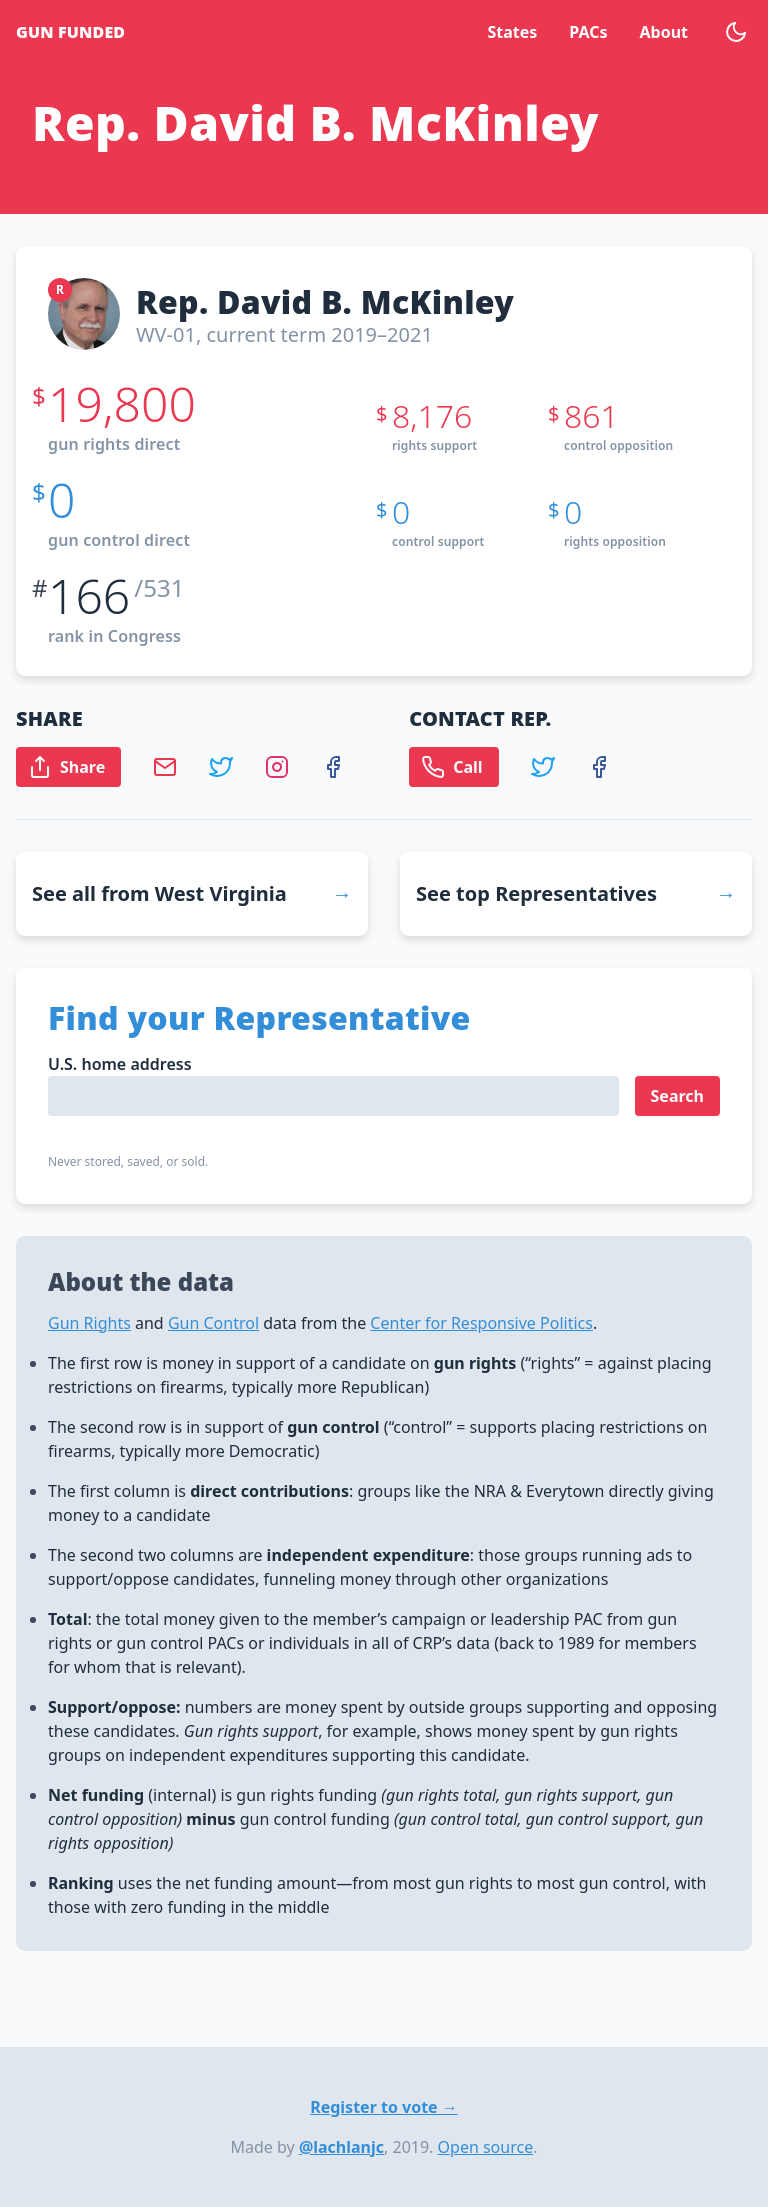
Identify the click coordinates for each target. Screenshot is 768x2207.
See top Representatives (536, 893)
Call (451, 767)
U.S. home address (120, 1064)
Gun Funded (70, 32)
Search (677, 1096)
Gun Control (213, 1323)
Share (66, 767)
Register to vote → (384, 2107)
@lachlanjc (341, 2147)
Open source (486, 2147)
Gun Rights (89, 1323)
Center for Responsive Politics (481, 1323)
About (663, 32)
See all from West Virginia (159, 893)
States (512, 32)
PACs (588, 32)
